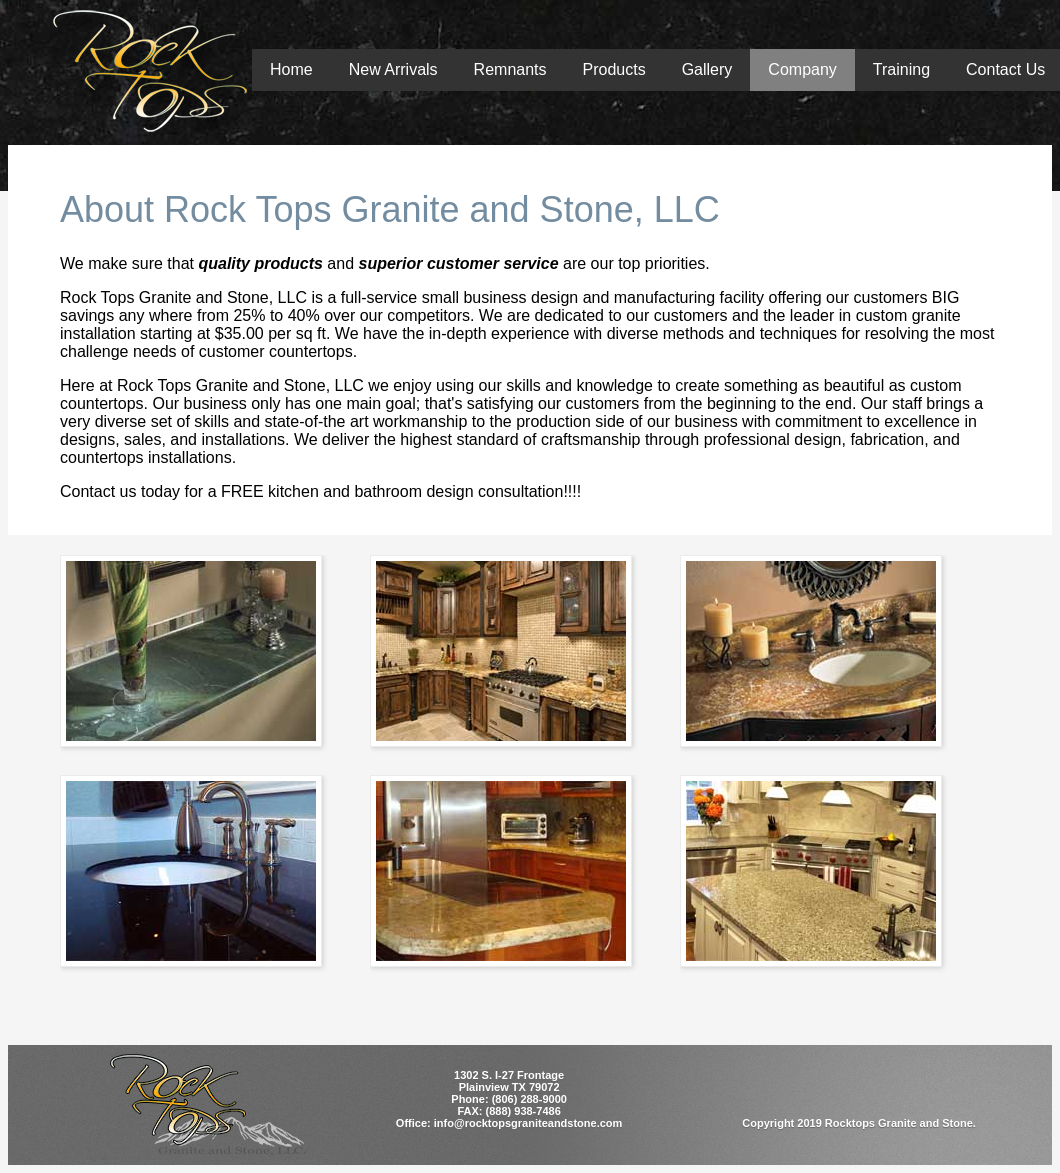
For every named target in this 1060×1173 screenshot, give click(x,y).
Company (802, 69)
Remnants (510, 69)
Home (291, 69)
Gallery (707, 69)
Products (614, 69)
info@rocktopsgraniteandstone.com (528, 1123)
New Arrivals (393, 69)
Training (901, 69)
